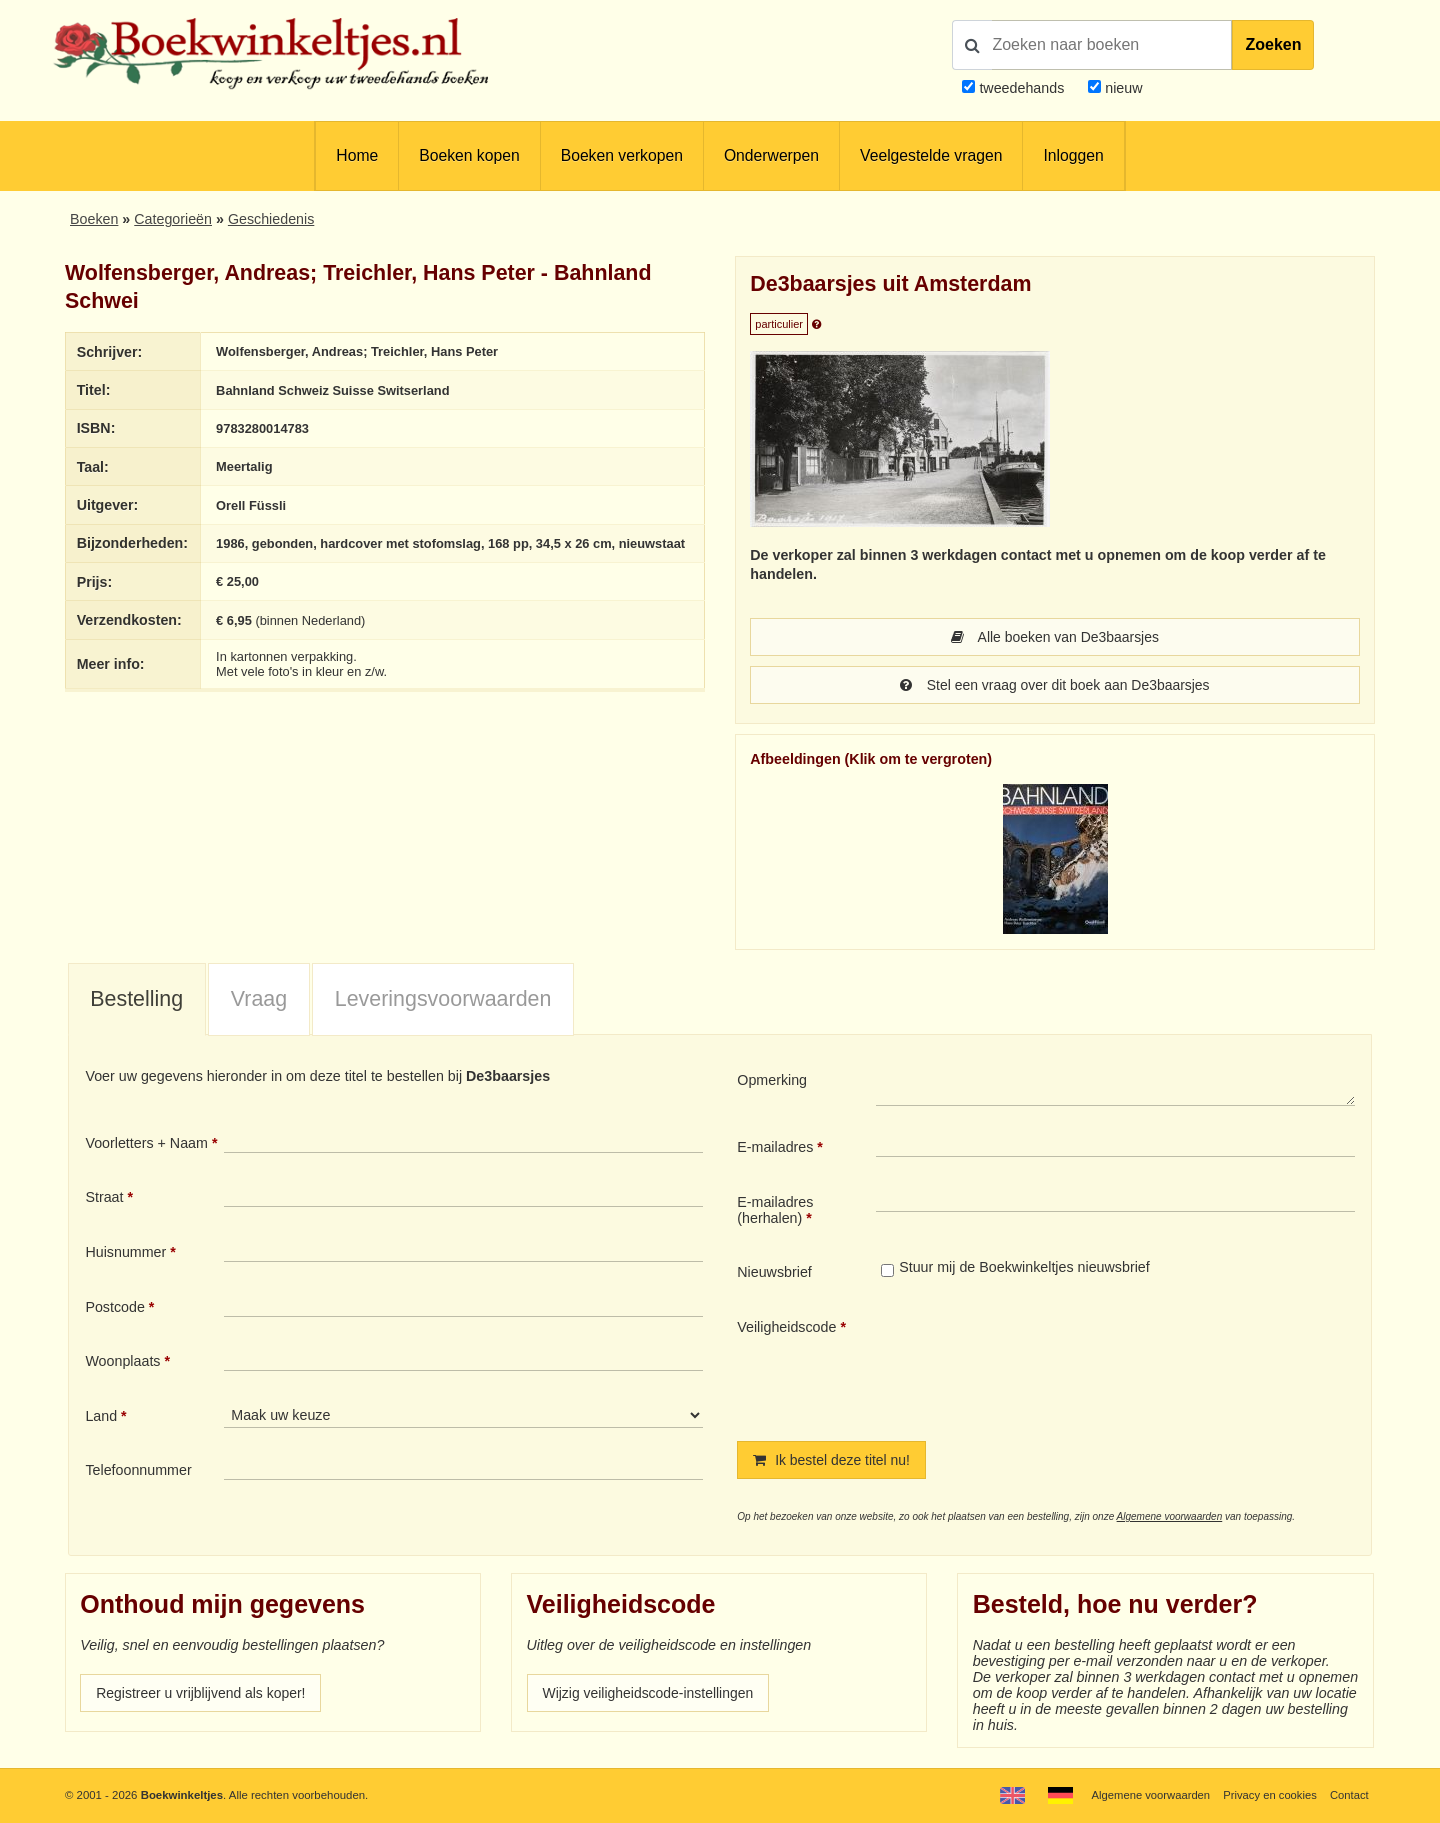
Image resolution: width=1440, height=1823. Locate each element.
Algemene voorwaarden (1170, 1516)
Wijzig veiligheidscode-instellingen (651, 1693)
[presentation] (1043, 1363)
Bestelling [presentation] (136, 999)
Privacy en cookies (1268, 1795)
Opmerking (772, 1080)
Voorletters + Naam (146, 1143)
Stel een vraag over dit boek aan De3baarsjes (1055, 685)
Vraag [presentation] (259, 999)
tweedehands (1021, 88)
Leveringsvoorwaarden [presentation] (443, 999)
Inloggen (1073, 155)
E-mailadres (775, 1147)
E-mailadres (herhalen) (775, 1210)
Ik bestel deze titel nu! (833, 1460)
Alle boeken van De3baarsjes (1055, 637)
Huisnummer (125, 1252)
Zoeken (1273, 44)
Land (101, 1416)
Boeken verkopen (622, 155)
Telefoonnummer (138, 1470)
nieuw (1121, 88)
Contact (1348, 1795)
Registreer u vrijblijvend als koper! (203, 1693)
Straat (104, 1197)
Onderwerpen (771, 155)
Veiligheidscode (786, 1327)
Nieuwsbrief (774, 1272)
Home (357, 155)
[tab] (137, 1000)
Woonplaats (122, 1361)
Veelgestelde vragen (931, 155)
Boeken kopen (469, 155)
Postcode (114, 1307)
